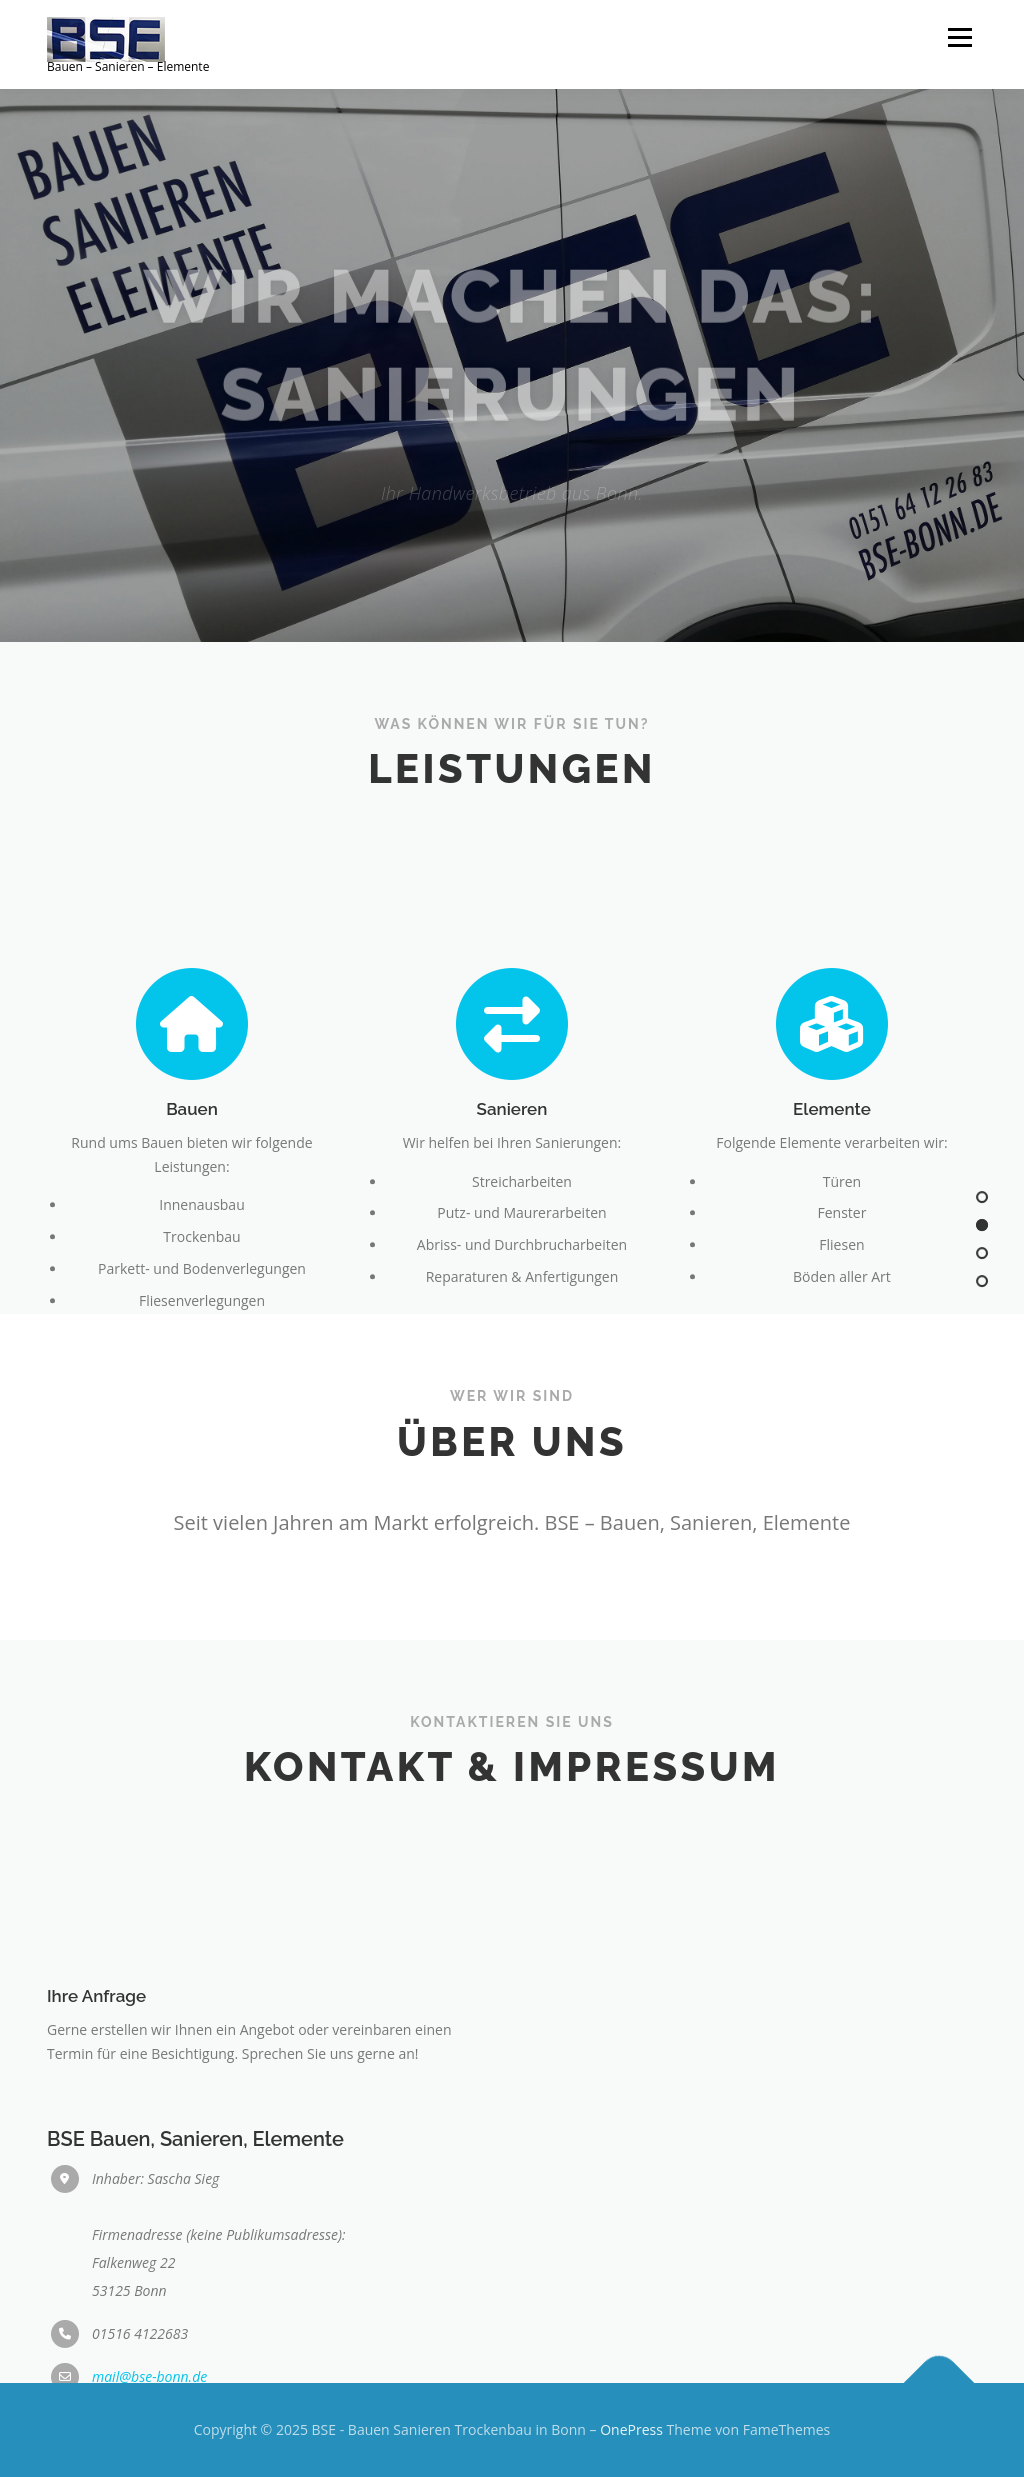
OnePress (631, 2429)
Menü (959, 37)
